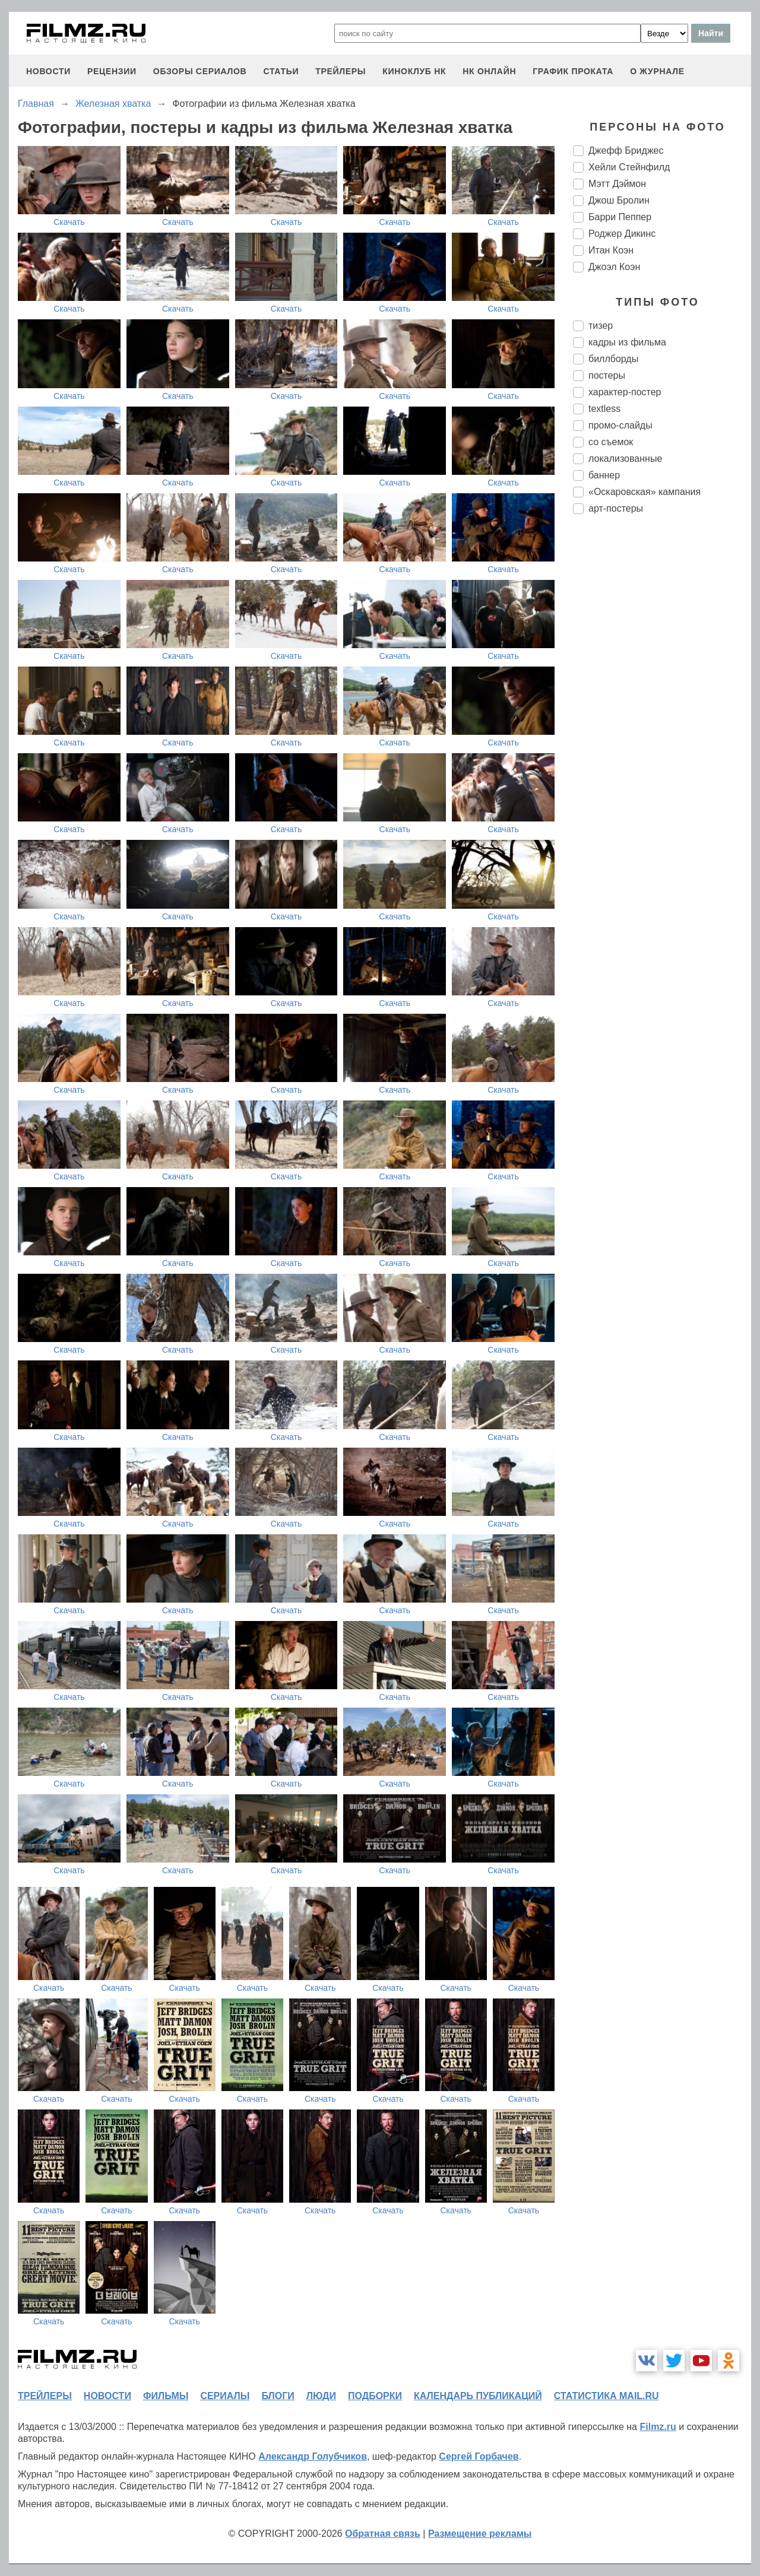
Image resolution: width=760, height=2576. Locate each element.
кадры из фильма (627, 342)
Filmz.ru (657, 2427)
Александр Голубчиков (312, 2456)
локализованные (625, 458)
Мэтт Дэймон (617, 184)
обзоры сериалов (200, 71)
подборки (375, 2396)
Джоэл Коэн (614, 267)
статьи (281, 71)
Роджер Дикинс (622, 234)
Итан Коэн (611, 250)
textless (604, 409)
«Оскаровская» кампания (644, 492)
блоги (277, 2396)
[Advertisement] (662, 722)
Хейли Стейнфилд (629, 167)
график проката (573, 71)
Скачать (69, 222)
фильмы (165, 2396)
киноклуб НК (414, 71)
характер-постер (624, 392)
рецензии (112, 71)
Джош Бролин (619, 200)
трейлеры (340, 71)
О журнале (657, 71)
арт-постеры (615, 508)
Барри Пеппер (619, 217)
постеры (606, 375)
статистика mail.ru (606, 2396)
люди (321, 2396)
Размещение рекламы (480, 2534)
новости (48, 71)
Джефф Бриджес (625, 150)
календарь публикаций (478, 2396)
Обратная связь (382, 2534)
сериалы (224, 2396)
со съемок (610, 442)
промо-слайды (620, 425)
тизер (600, 326)
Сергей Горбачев (478, 2456)
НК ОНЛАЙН (489, 71)
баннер (604, 475)
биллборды (613, 359)
